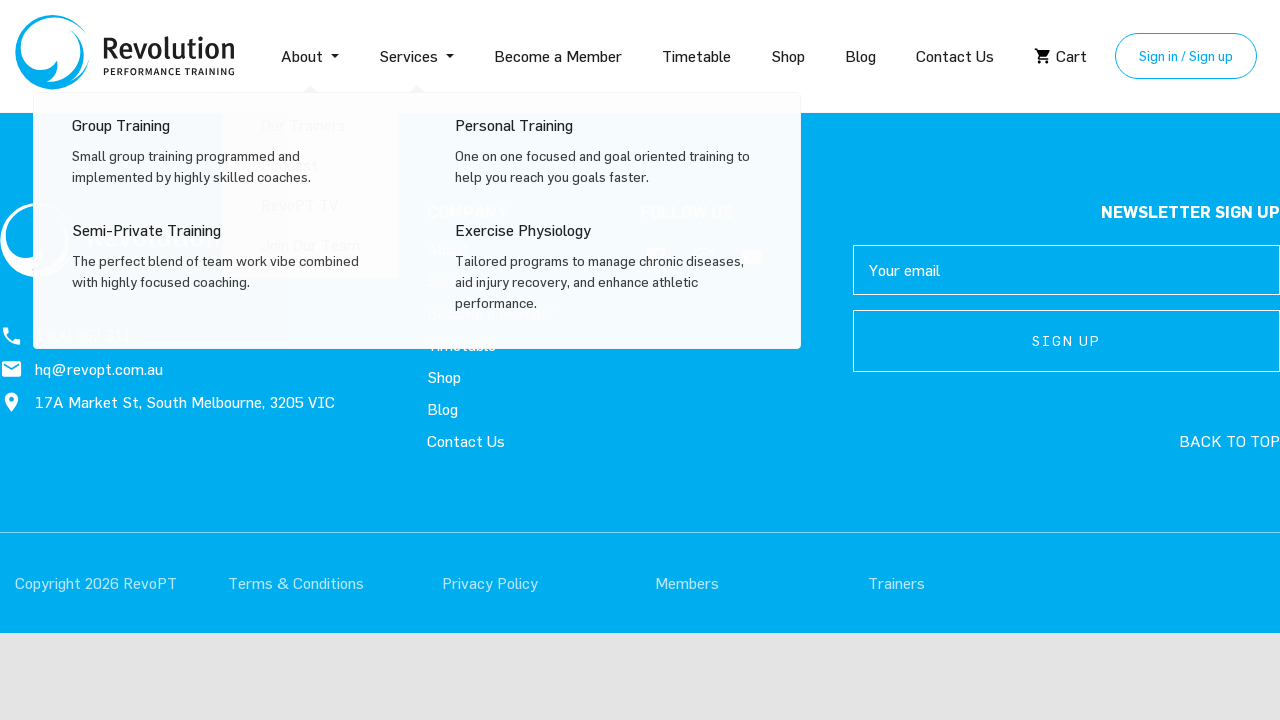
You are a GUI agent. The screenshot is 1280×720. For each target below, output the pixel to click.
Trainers (896, 583)
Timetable (696, 56)
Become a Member (558, 56)
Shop (788, 56)
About (302, 56)
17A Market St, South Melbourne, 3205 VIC (167, 402)
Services (408, 56)
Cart (1060, 56)
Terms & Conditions (296, 583)
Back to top (1229, 441)
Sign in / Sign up (1186, 55)
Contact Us (955, 56)
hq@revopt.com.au (81, 369)
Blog (860, 56)
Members (687, 583)
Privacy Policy (490, 583)
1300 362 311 (66, 336)
